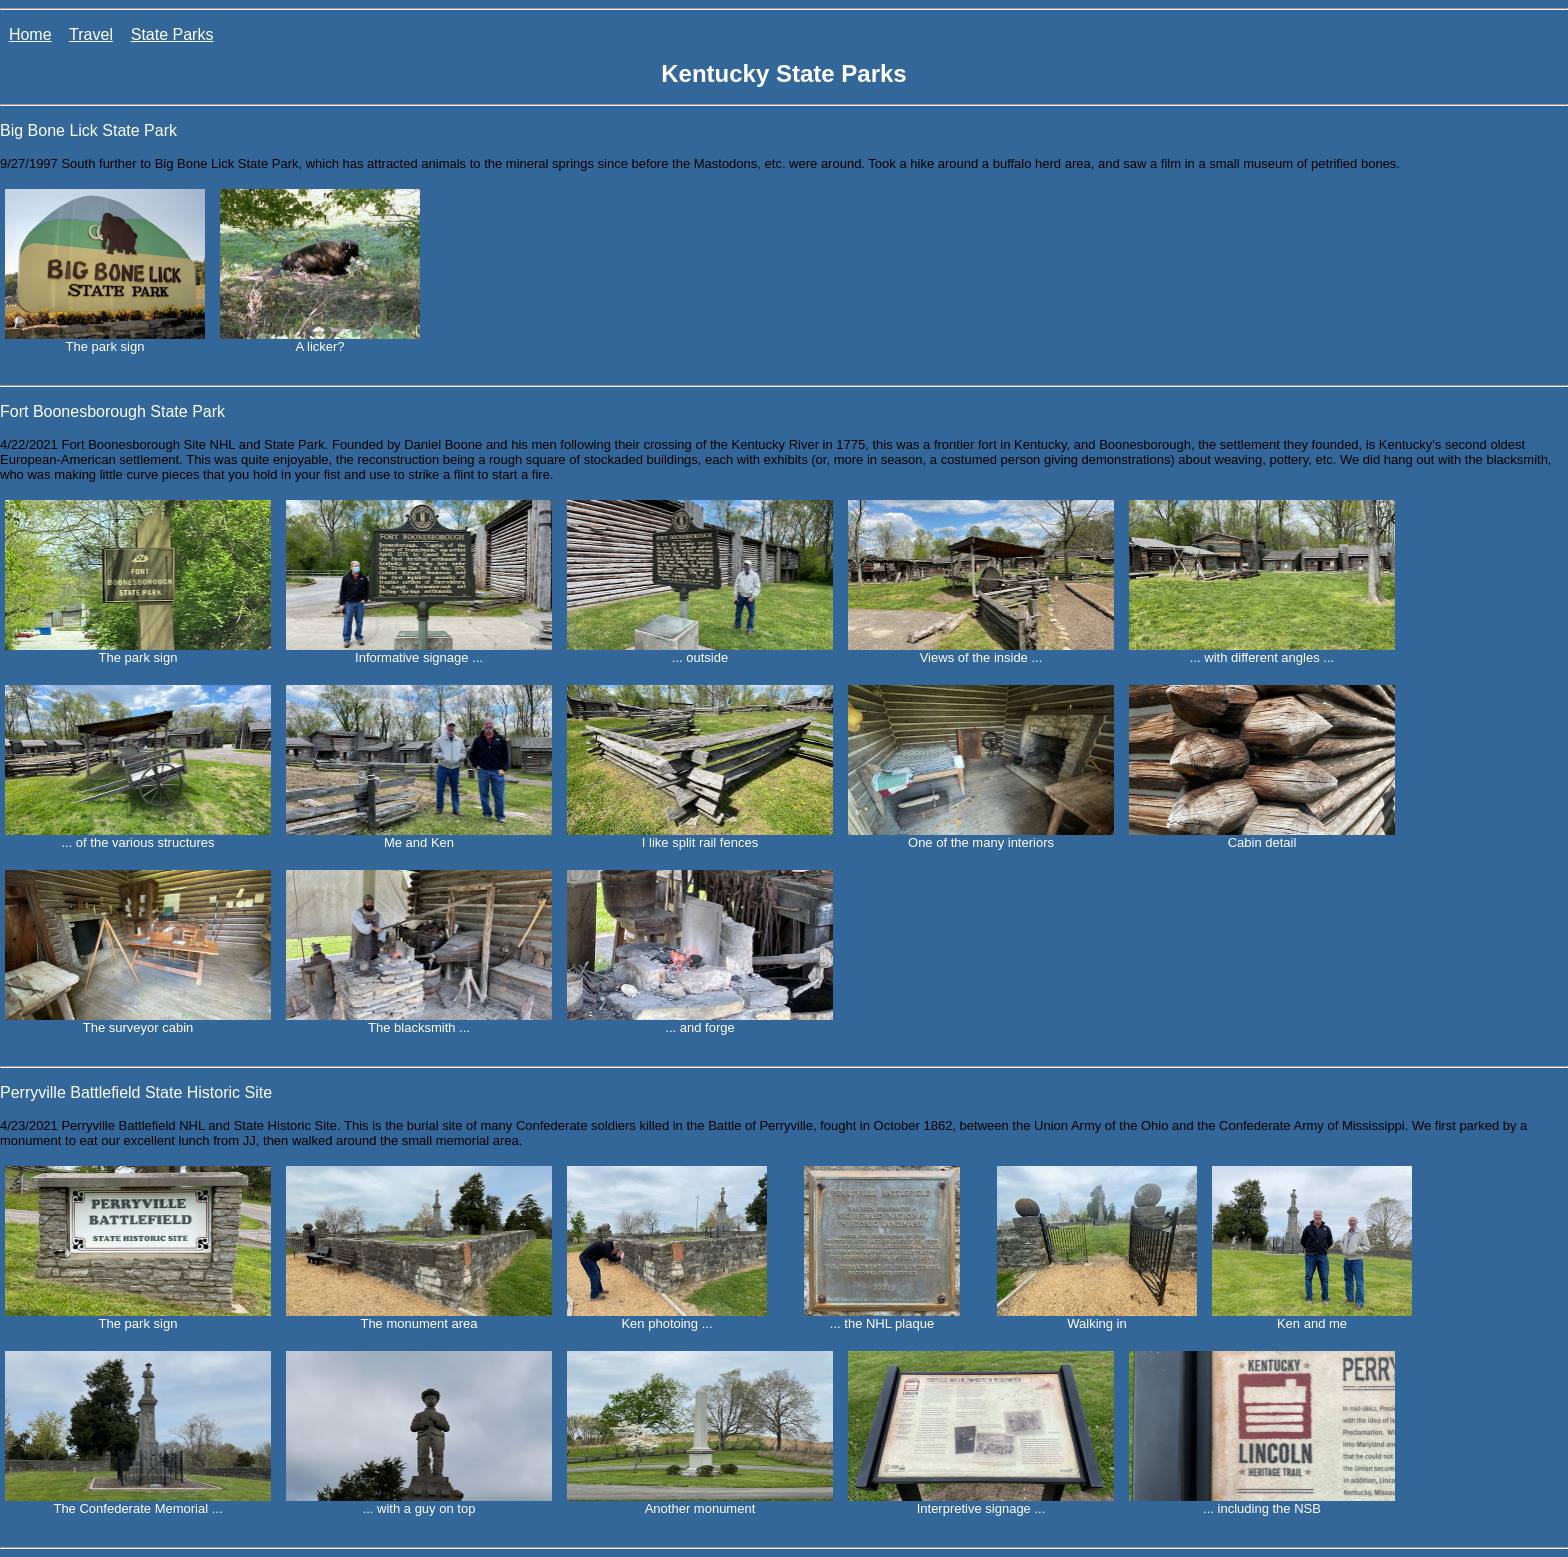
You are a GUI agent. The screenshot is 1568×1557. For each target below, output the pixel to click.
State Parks (172, 34)
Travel (91, 34)
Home (30, 34)
